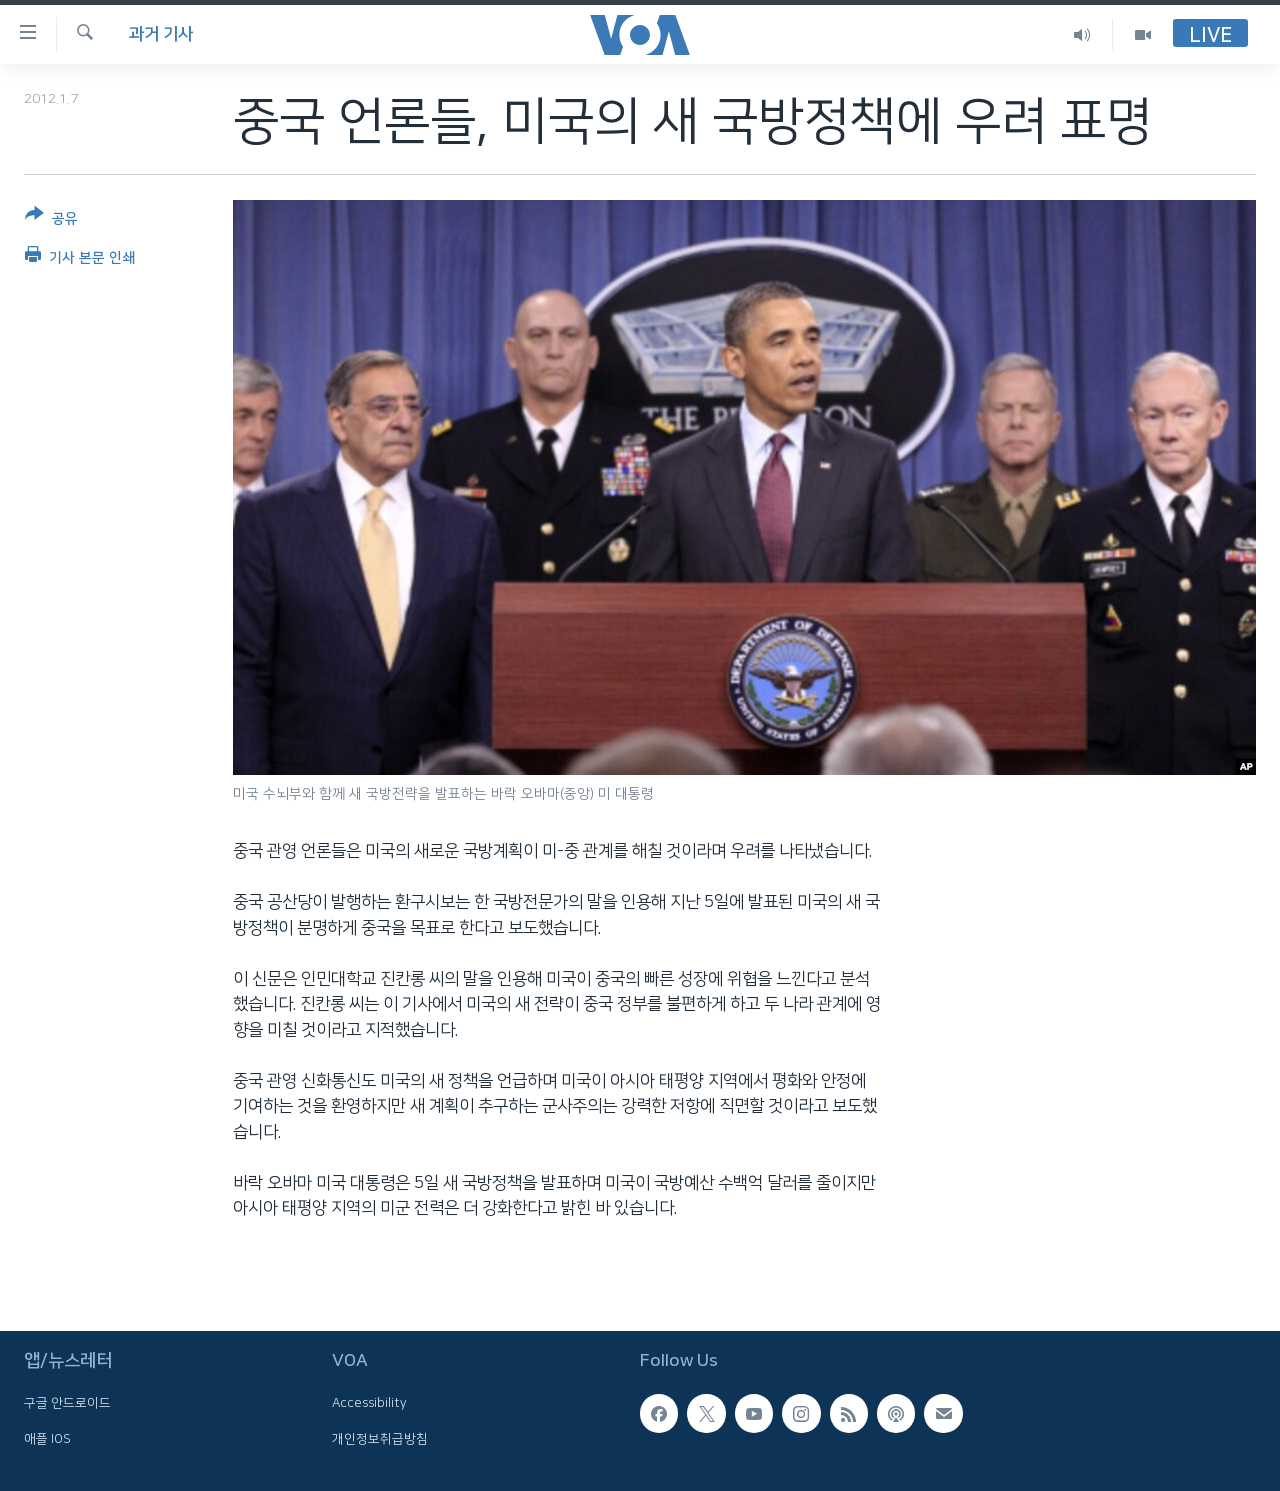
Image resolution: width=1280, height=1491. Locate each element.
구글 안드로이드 (67, 1403)
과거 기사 (161, 34)
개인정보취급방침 (380, 1439)
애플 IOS (47, 1439)
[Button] (51, 220)
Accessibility (369, 1403)
